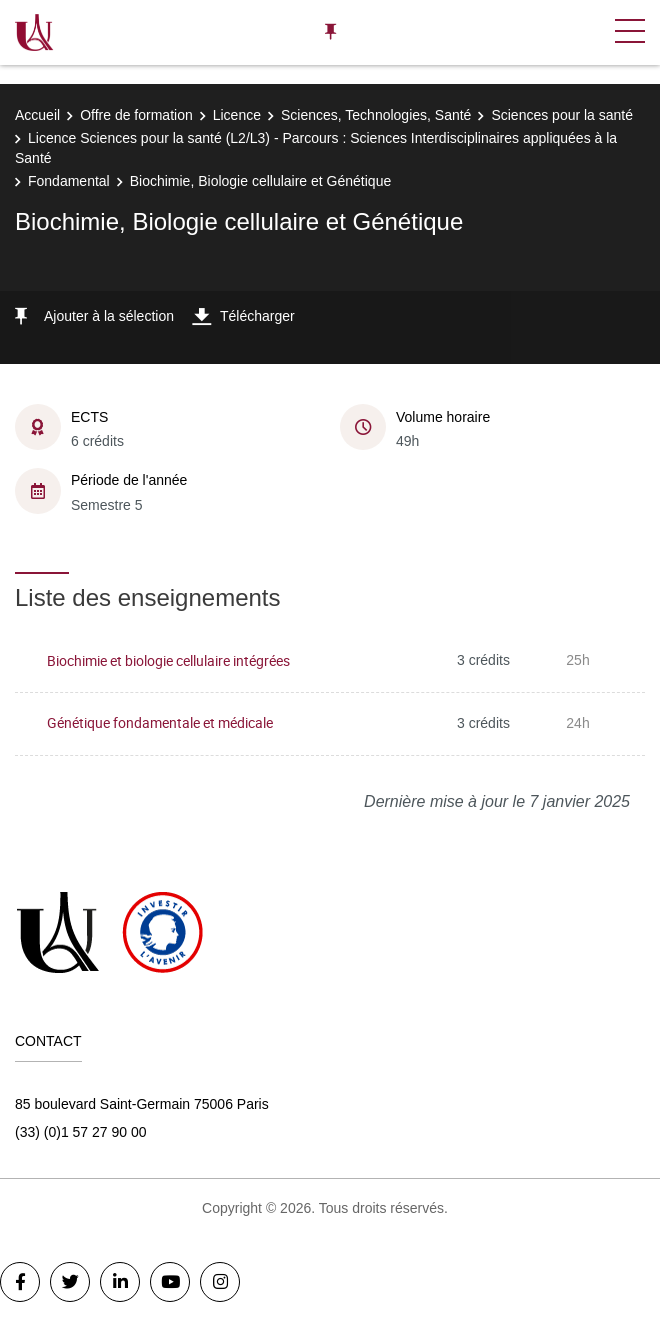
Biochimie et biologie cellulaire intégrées (168, 660)
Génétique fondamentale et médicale (160, 722)
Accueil (37, 115)
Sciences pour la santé (562, 115)
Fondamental (69, 181)
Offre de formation (136, 115)
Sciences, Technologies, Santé (376, 115)
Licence (237, 115)
